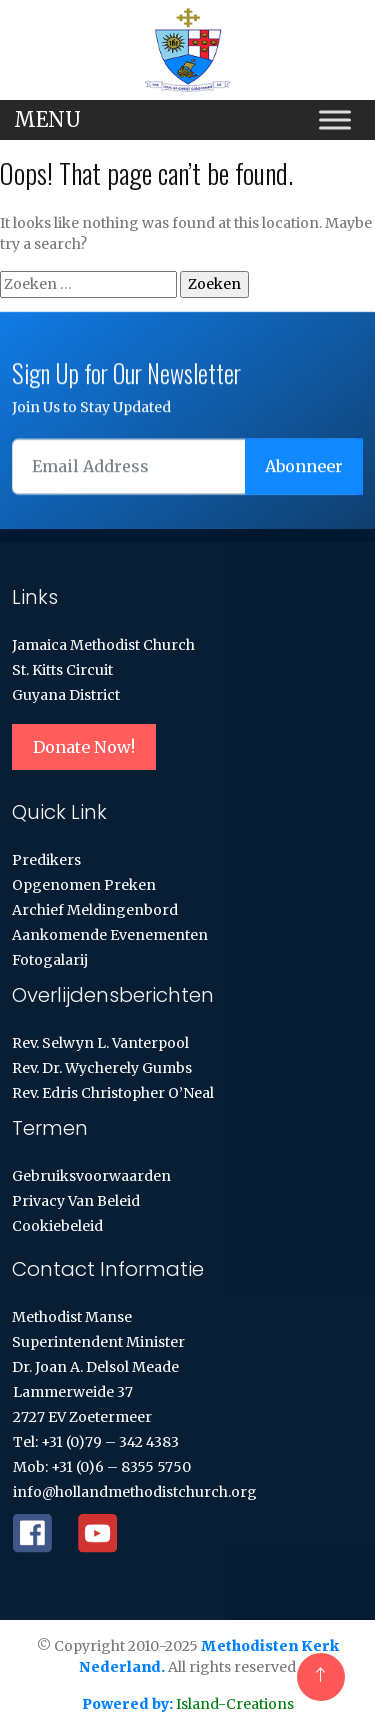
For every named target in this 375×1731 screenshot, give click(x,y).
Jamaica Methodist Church (103, 645)
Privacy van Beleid (76, 1201)
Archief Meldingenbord (95, 910)
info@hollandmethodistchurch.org (135, 1492)
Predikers (46, 860)
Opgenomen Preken (84, 885)
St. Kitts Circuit (62, 670)
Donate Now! (84, 747)
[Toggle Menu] (335, 120)
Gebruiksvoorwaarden (91, 1176)
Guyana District (66, 695)
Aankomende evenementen (110, 935)
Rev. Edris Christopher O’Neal (113, 1093)
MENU (47, 119)
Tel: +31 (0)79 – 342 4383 (96, 1442)
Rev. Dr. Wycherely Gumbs (102, 1068)
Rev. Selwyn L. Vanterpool (100, 1043)
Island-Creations (233, 1704)
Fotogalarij (50, 960)
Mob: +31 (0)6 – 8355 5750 (102, 1467)
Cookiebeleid (57, 1226)
